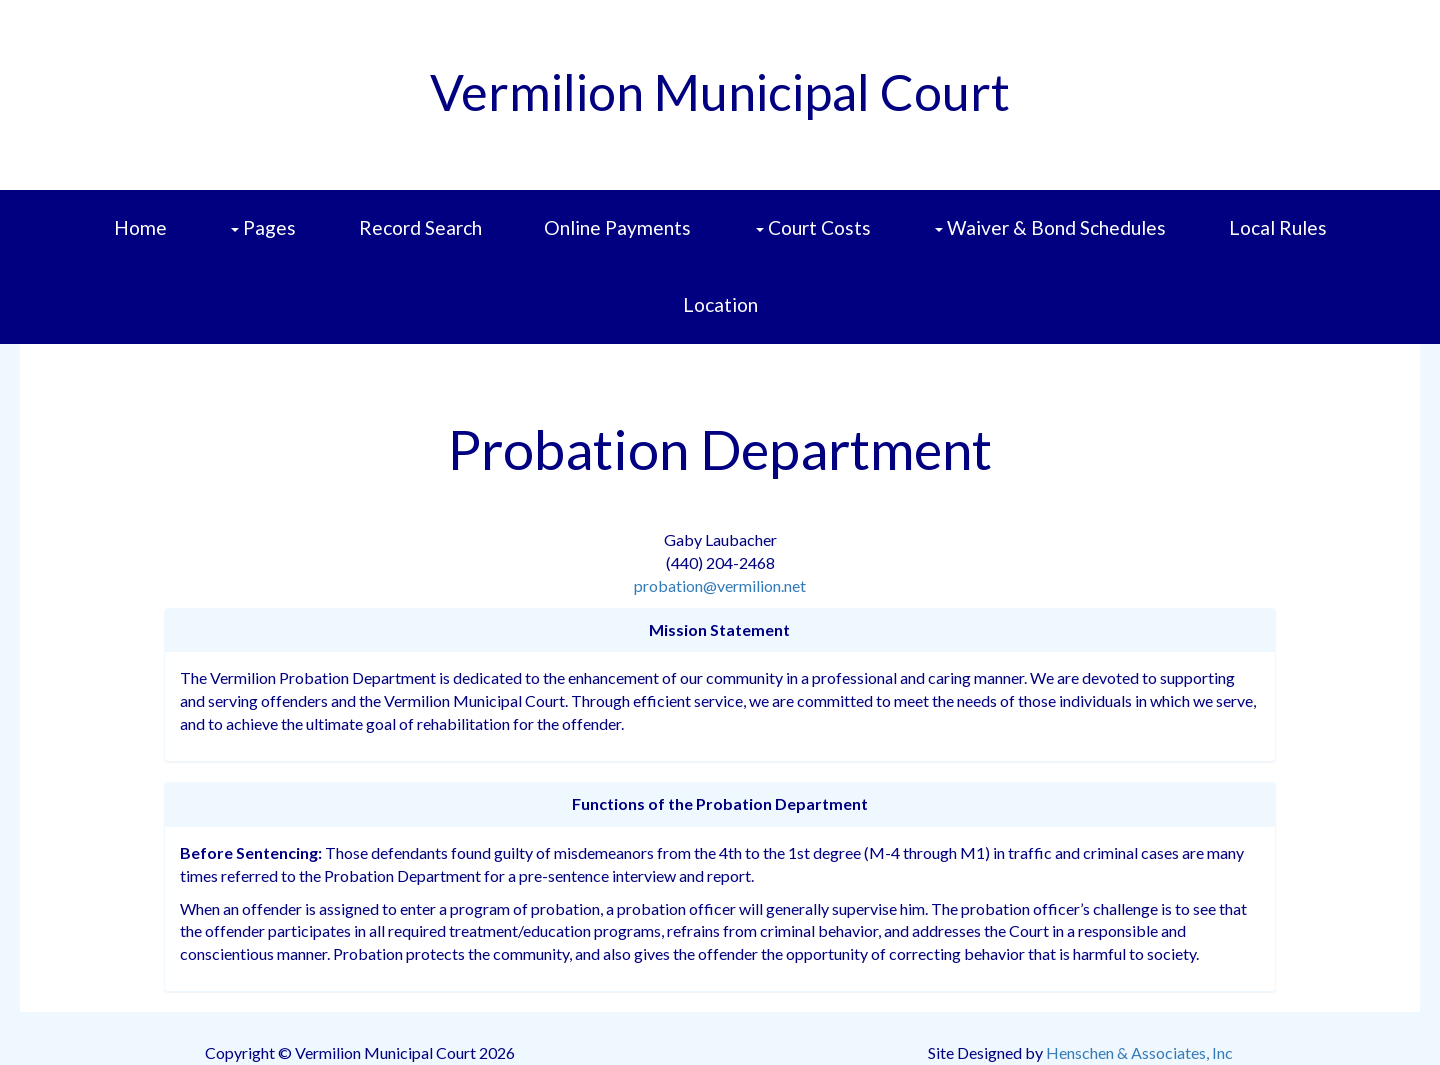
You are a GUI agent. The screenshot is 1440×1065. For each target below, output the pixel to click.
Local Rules (1278, 227)
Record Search (420, 227)
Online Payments (617, 227)
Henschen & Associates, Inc (1139, 1052)
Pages (263, 227)
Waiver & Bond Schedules (1050, 227)
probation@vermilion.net (720, 585)
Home (140, 227)
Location (720, 304)
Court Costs (813, 227)
